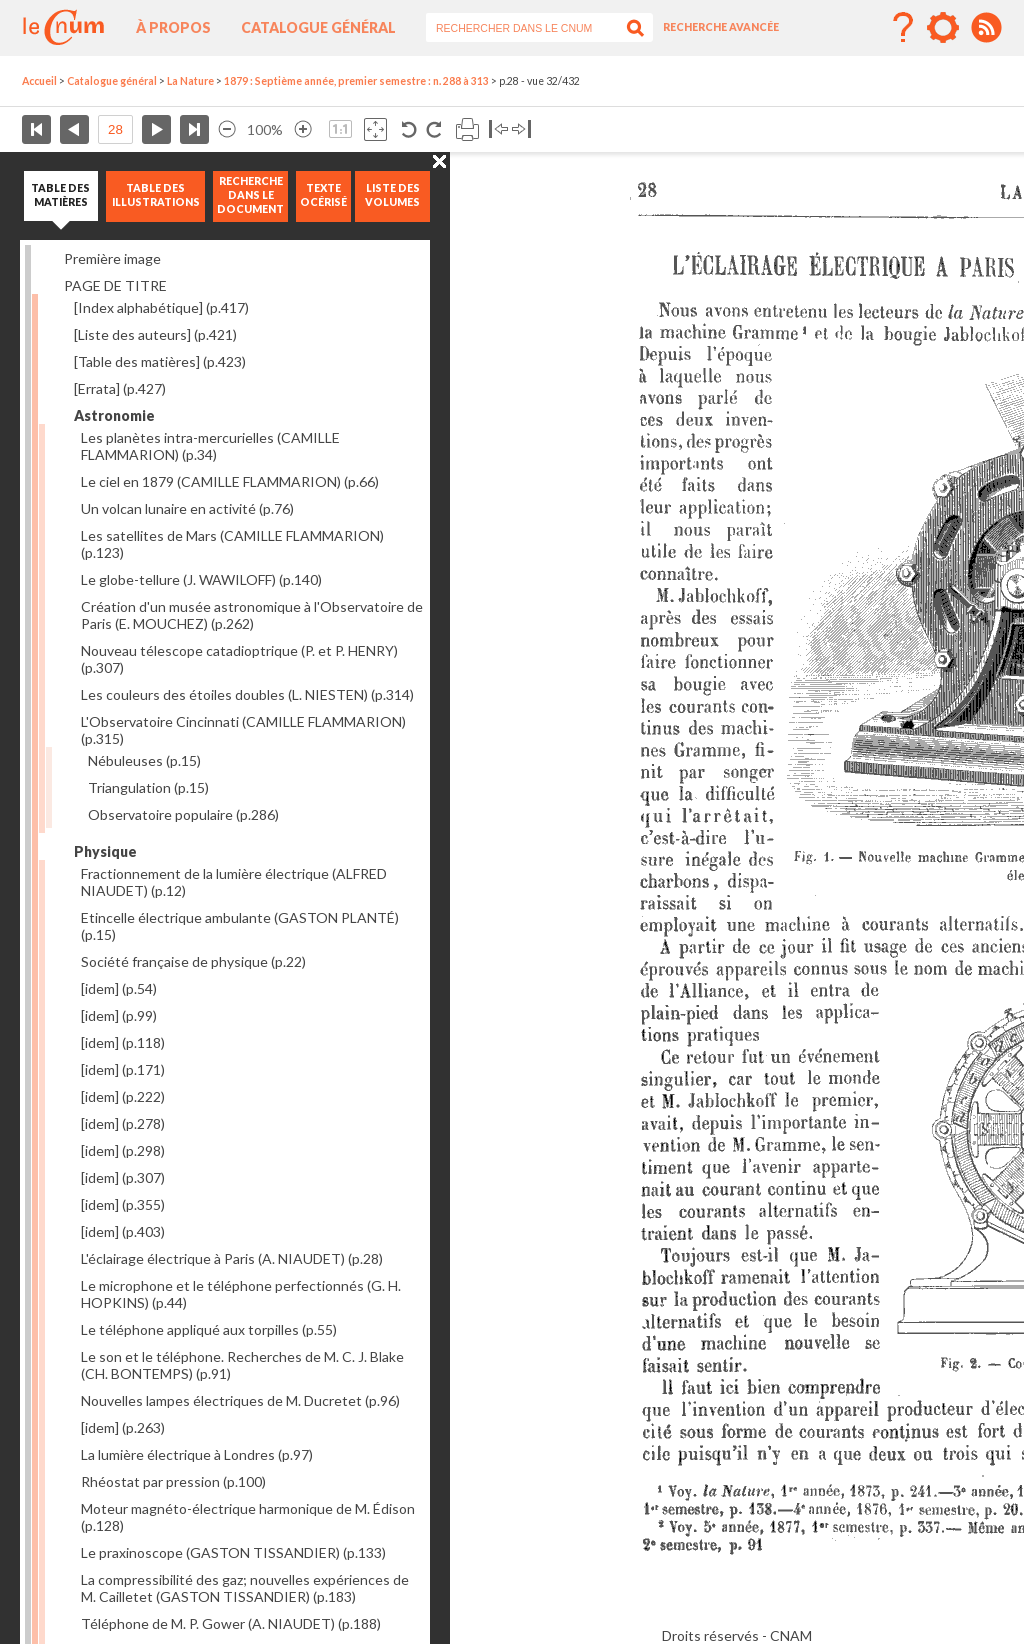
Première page (36, 129)
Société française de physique (193, 961)
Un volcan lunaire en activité (187, 508)
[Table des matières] (160, 361)
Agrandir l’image (303, 129)
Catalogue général (318, 27)
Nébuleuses (144, 760)
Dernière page (194, 129)
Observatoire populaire (183, 814)
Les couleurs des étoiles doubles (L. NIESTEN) (247, 694)
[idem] (119, 988)
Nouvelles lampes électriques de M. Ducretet (240, 1400)
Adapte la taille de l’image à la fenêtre (375, 129)
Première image (112, 258)
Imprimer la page (467, 129)
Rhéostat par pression (173, 1481)
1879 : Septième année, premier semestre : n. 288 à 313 (356, 81)
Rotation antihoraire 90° (409, 129)
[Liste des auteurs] (155, 334)
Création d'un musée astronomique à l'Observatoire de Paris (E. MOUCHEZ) (252, 615)
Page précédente (74, 129)
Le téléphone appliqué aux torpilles (209, 1329)
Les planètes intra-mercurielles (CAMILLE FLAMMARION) (210, 446)
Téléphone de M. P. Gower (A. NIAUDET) (231, 1623)
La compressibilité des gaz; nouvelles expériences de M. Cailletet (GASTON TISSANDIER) (245, 1588)
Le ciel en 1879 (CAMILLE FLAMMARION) (230, 481)
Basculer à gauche (498, 129)
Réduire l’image (227, 129)
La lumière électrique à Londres (197, 1454)
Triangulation (148, 787)
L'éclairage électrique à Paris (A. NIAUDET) (232, 1258)
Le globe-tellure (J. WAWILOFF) (201, 579)
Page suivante (156, 129)
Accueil (39, 81)
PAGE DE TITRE (115, 285)
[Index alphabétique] (161, 307)
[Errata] (120, 388)
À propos (173, 27)
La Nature (190, 81)
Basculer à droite (521, 129)
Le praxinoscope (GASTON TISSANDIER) (233, 1552)
